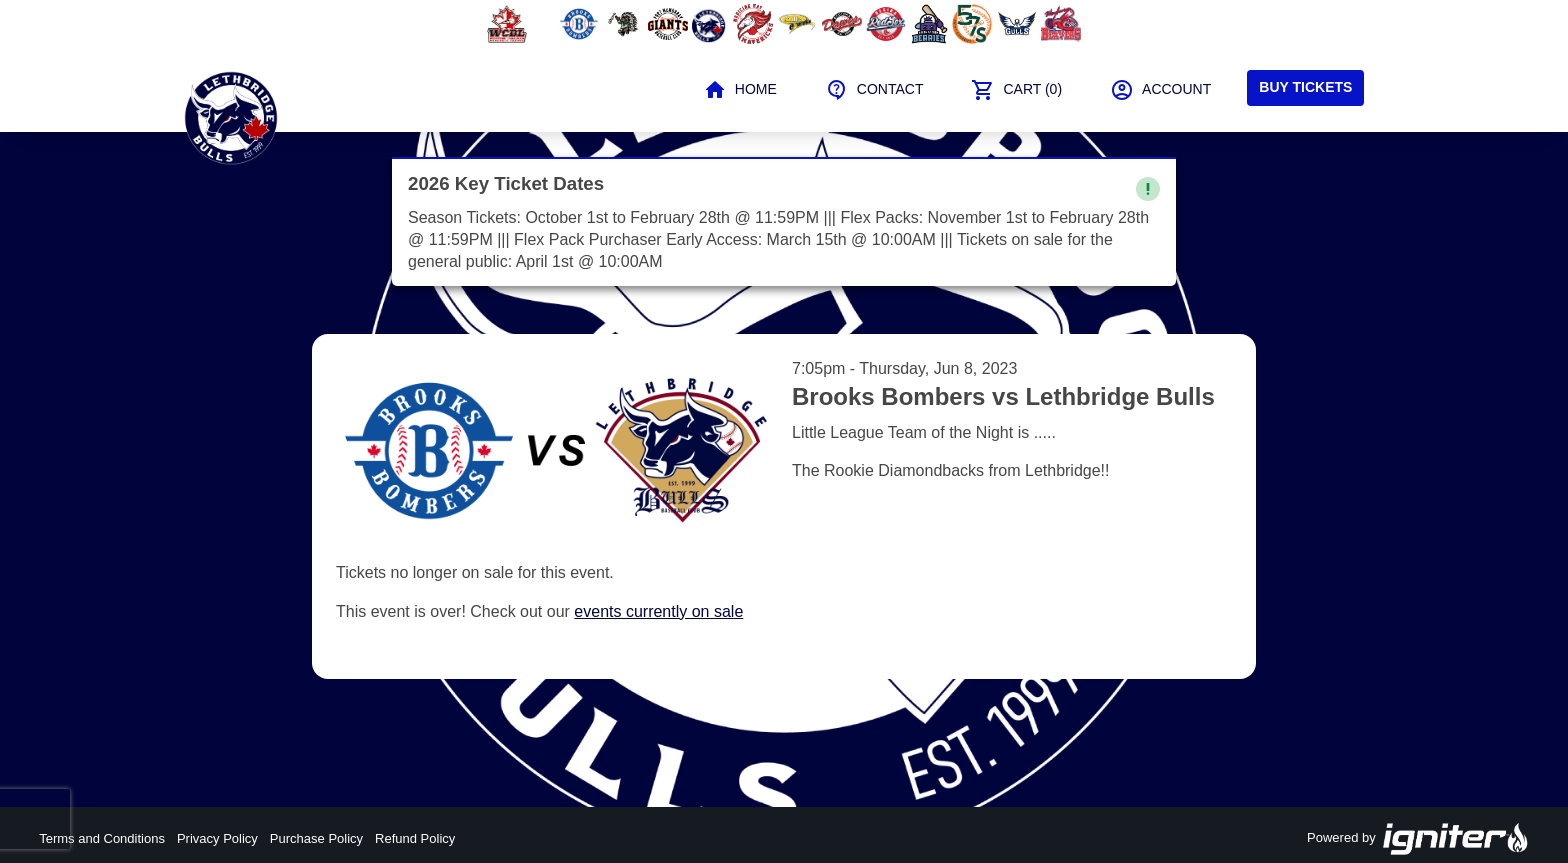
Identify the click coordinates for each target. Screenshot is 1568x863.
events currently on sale (658, 611)
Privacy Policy (217, 838)
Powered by (1418, 839)
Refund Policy (415, 838)
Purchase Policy (316, 838)
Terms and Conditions (102, 838)
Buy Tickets (1305, 87)
